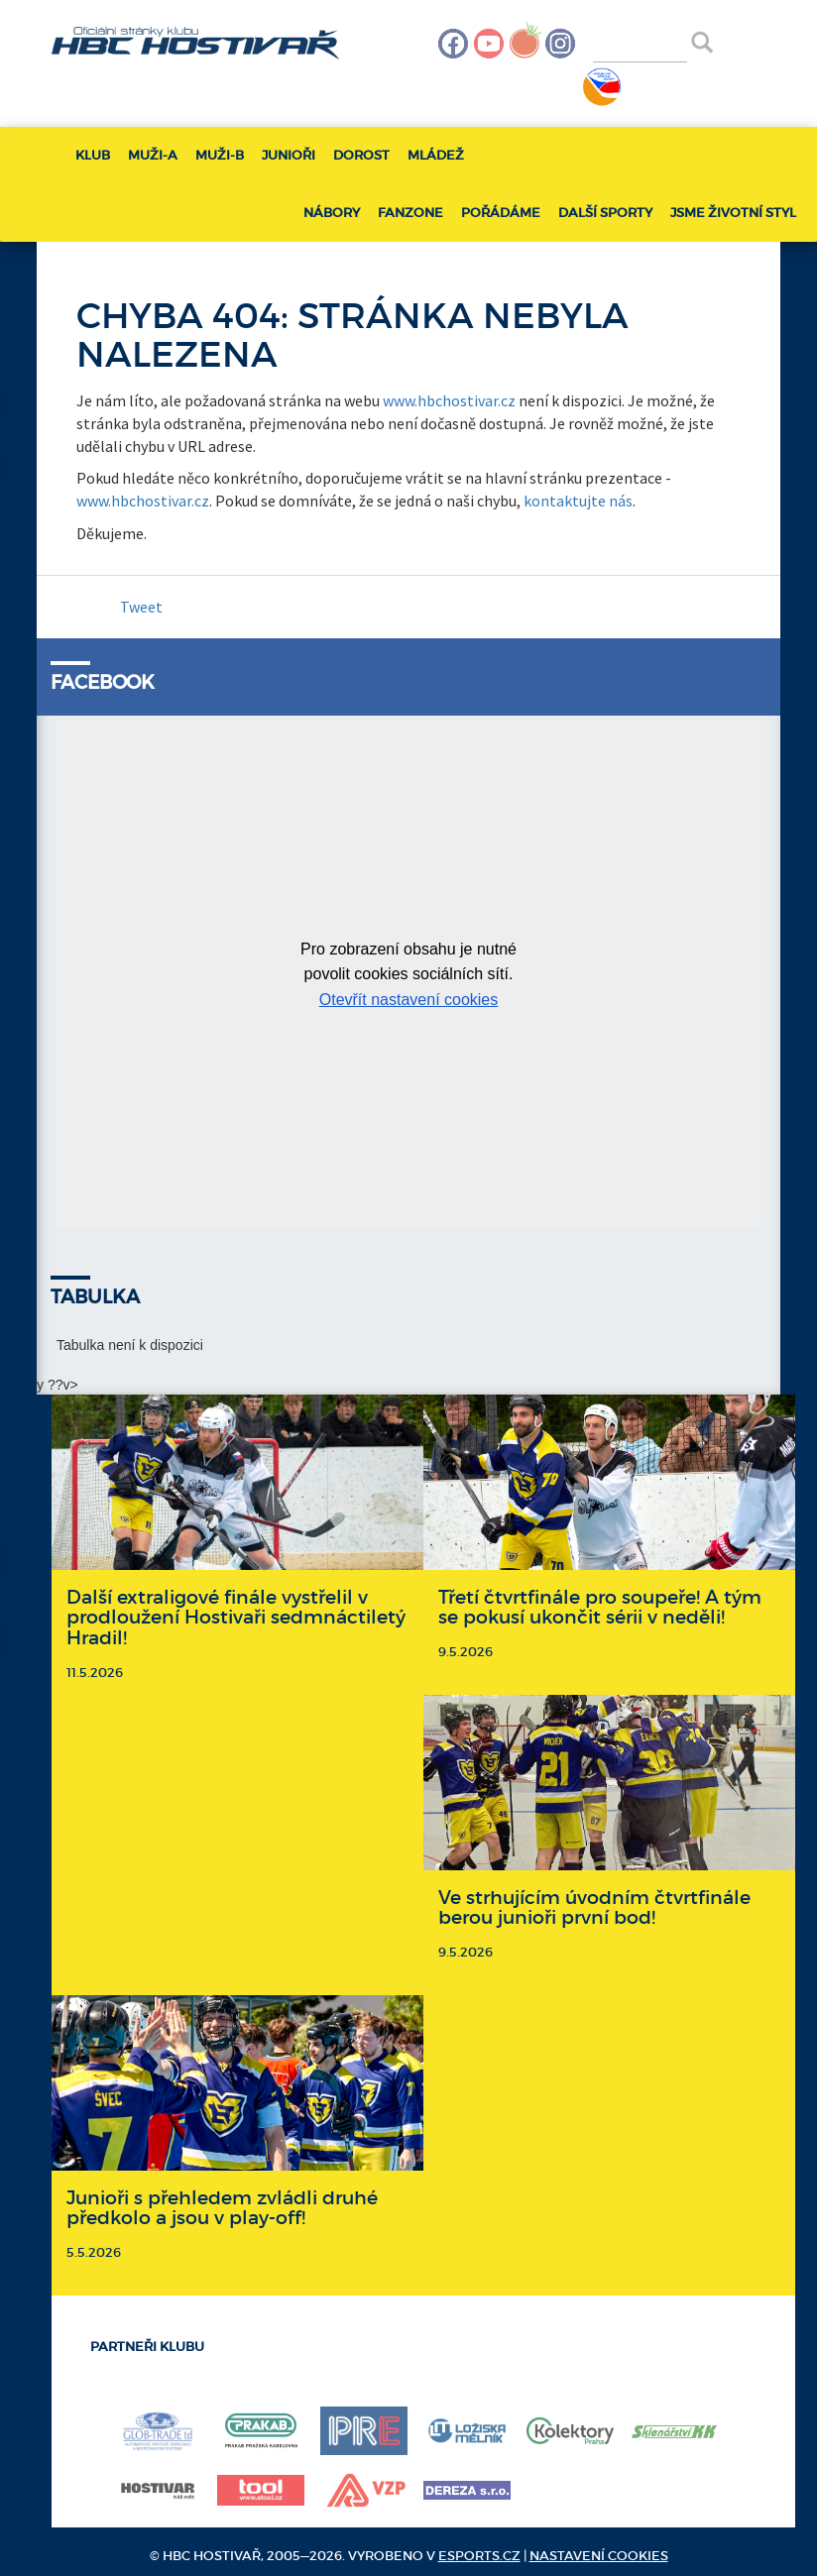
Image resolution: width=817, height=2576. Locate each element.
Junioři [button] (288, 155)
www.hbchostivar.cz (449, 400)
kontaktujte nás (578, 500)
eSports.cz (479, 2555)
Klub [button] (92, 155)
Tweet (141, 606)
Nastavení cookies (598, 2555)
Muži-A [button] (152, 155)
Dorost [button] (361, 155)
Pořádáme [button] (500, 212)
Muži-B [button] (219, 155)
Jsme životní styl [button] (733, 212)
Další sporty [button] (605, 212)
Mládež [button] (436, 155)
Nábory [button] (331, 212)
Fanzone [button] (410, 212)
